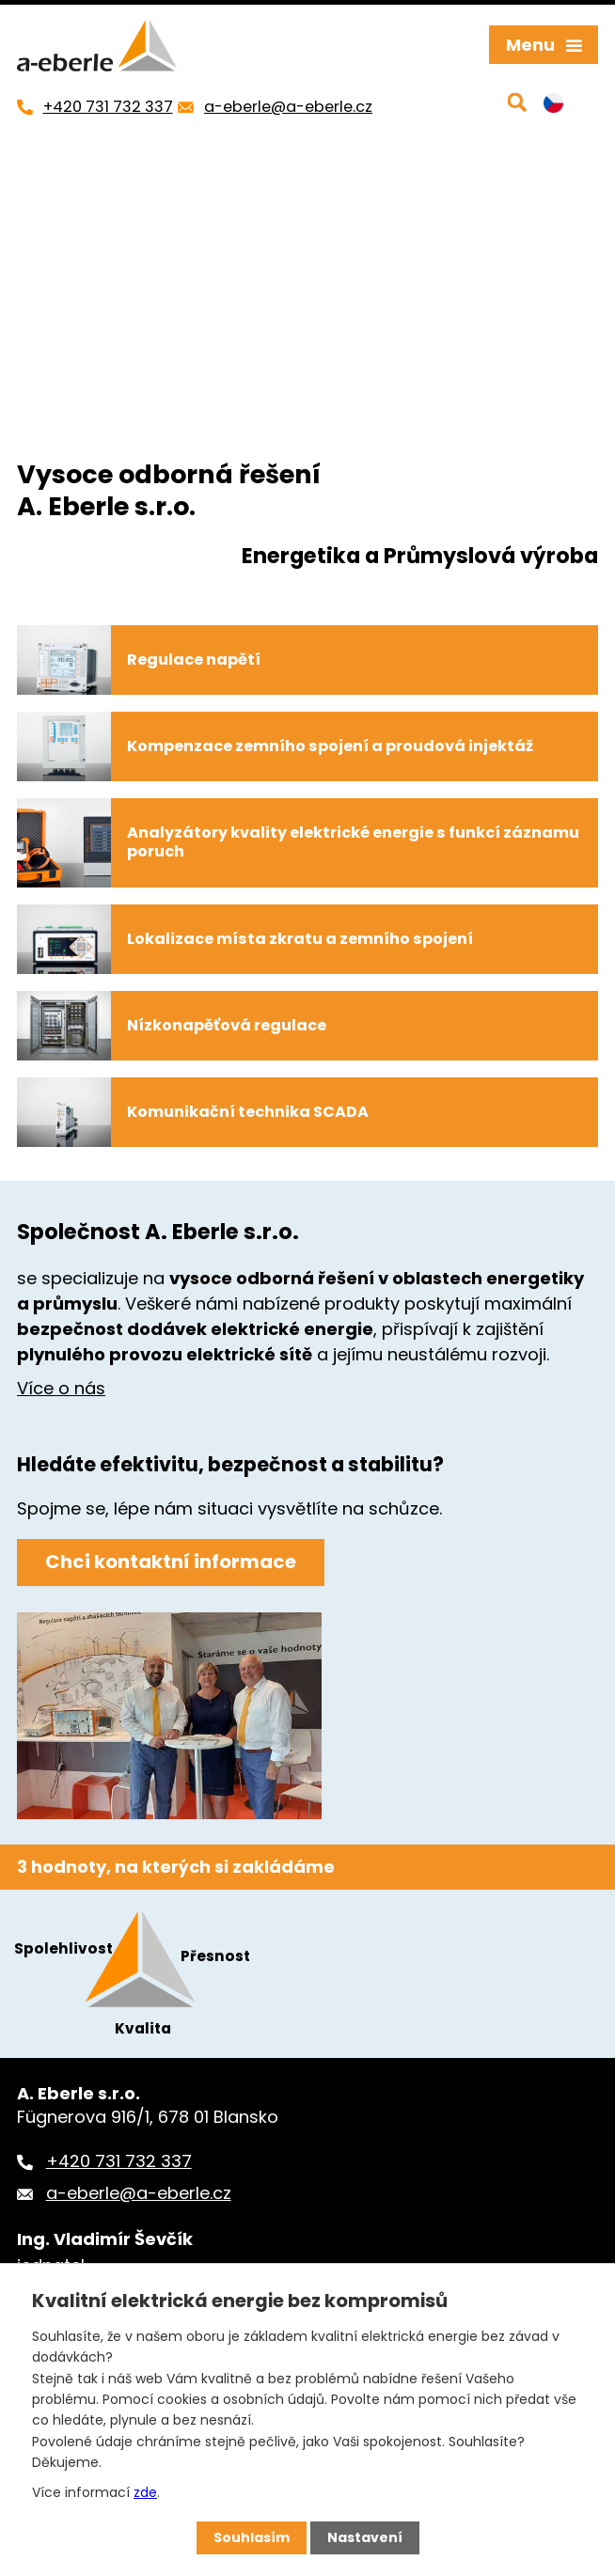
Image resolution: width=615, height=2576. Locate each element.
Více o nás (61, 1388)
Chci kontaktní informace (170, 1561)
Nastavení (364, 2537)
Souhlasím (251, 2537)
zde (145, 2492)
